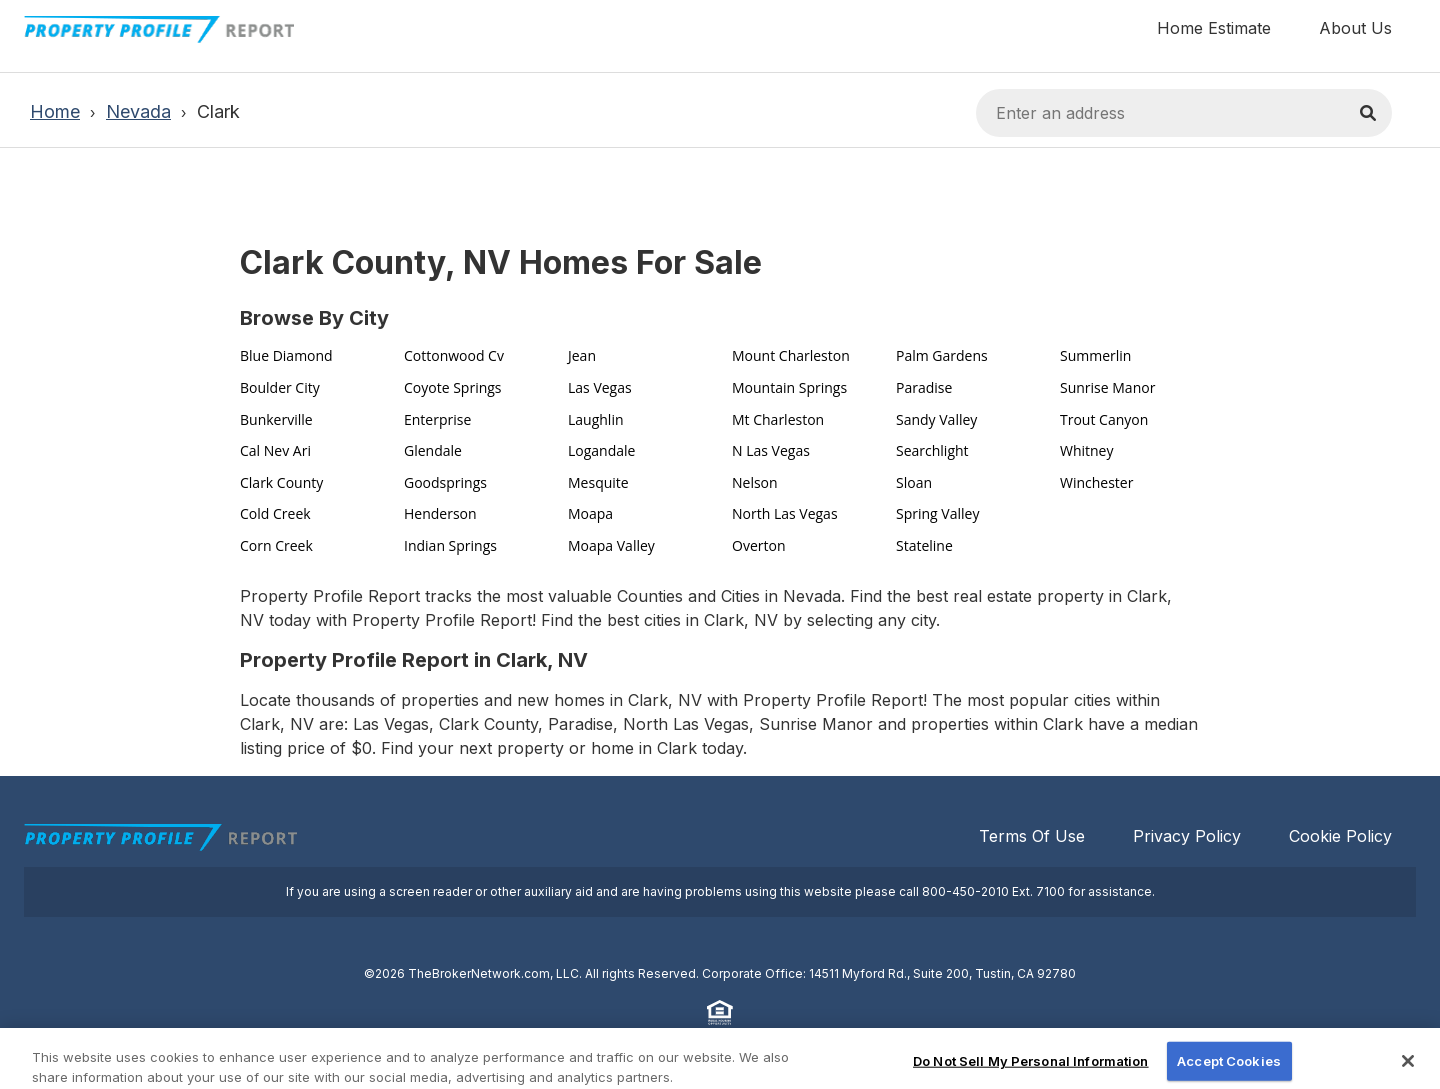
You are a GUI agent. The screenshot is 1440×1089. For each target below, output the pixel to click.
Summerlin (1095, 355)
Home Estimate (1214, 28)
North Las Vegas (785, 513)
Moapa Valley (611, 545)
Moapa (590, 513)
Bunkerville (276, 419)
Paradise (924, 387)
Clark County (281, 482)
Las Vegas (600, 387)
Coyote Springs (453, 387)
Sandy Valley (936, 419)
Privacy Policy (1187, 836)
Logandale (601, 450)
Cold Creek (275, 513)
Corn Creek (276, 545)
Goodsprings (445, 482)
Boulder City (280, 387)
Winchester (1096, 482)
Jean (582, 355)
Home (55, 111)
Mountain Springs (789, 387)
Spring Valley (937, 513)
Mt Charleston (778, 419)
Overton (758, 545)
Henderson (440, 513)
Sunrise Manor (1107, 387)
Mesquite (598, 482)
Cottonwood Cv (454, 355)
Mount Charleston (791, 355)
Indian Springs (450, 545)
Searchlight (932, 450)
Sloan (914, 482)
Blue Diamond (286, 355)
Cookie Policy (1340, 836)
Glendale (433, 450)
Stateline (924, 545)
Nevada (138, 111)
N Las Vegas (771, 450)
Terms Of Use (1032, 836)
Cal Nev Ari (275, 450)
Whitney (1087, 450)
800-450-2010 (965, 891)
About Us (1355, 28)
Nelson (755, 482)
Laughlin (596, 419)
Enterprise (437, 419)
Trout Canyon (1104, 419)
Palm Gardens (942, 355)
